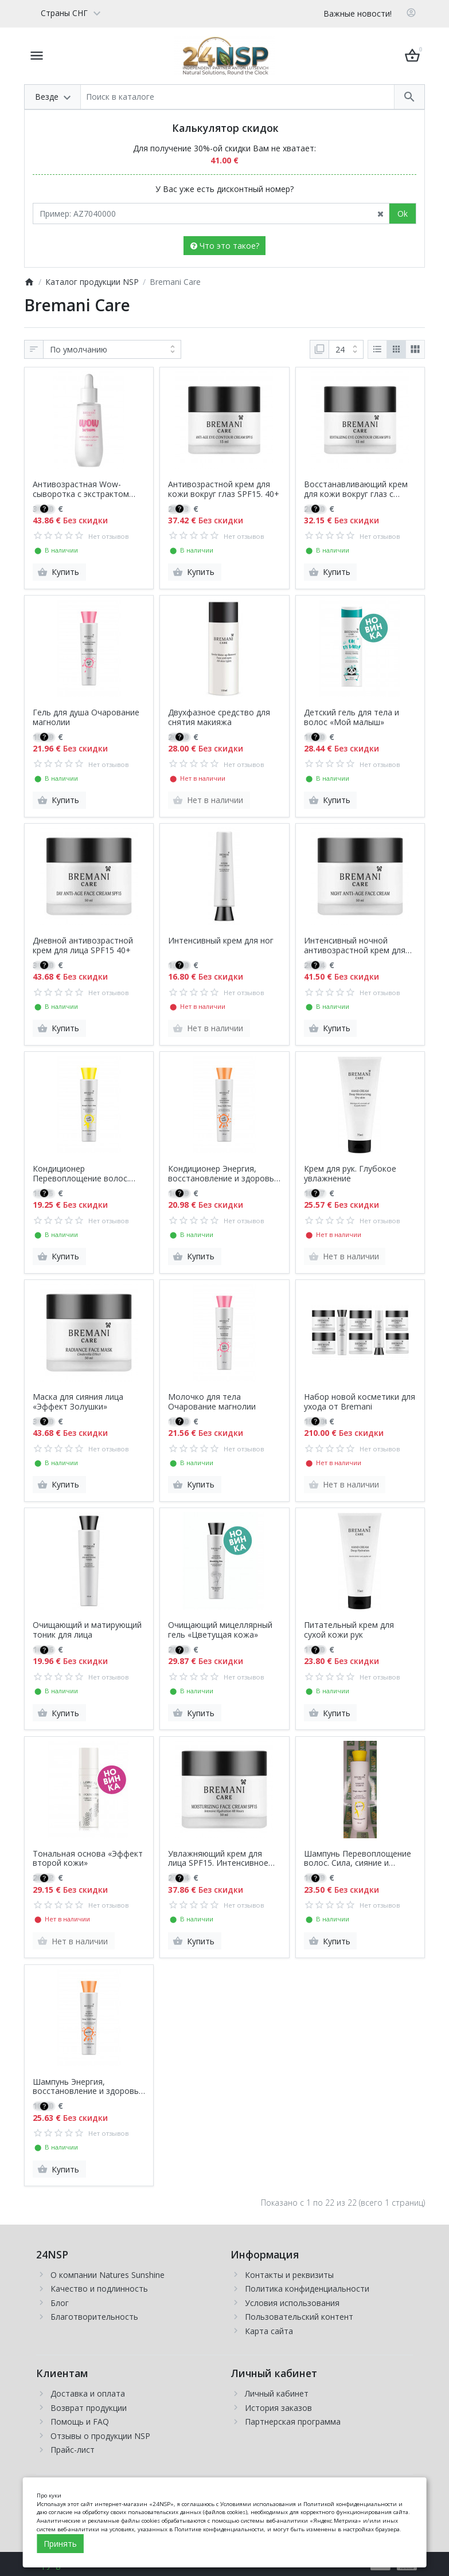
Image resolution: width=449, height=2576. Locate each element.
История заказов (278, 2407)
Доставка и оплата (87, 2393)
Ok (402, 213)
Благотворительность (94, 2316)
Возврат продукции (88, 2407)
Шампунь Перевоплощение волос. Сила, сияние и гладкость (357, 1859)
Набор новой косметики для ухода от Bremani (359, 1402)
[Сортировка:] (112, 349)
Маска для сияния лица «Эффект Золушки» (78, 1402)
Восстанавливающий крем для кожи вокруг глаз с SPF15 (356, 489)
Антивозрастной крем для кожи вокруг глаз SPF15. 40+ (223, 489)
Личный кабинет (277, 2393)
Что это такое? (224, 245)
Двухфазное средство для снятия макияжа (219, 717)
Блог (59, 2302)
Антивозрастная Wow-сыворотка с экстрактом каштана (81, 489)
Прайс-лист (72, 2449)
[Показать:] (346, 349)
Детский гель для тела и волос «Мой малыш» (351, 717)
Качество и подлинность (99, 2288)
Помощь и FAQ (79, 2421)
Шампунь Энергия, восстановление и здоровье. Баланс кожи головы (89, 2087)
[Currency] (112, 12)
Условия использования (292, 2302)
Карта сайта (269, 2331)
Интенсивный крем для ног (221, 941)
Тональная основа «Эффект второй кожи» (88, 1859)
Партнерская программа (293, 2421)
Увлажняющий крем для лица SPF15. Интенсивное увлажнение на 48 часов (218, 1859)
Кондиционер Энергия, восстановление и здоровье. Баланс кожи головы (224, 1174)
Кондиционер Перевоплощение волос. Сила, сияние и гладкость (82, 1174)
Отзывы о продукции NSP (100, 2435)
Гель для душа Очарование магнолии (86, 717)
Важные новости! (357, 13)
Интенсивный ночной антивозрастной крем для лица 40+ (354, 946)
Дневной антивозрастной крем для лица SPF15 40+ (83, 946)
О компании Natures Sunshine (107, 2274)
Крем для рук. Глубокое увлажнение (350, 1174)
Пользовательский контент (299, 2316)
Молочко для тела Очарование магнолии (212, 1402)
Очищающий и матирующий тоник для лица (87, 1630)
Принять (60, 2543)
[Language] (66, 12)
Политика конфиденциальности (307, 2288)
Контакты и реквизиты (289, 2274)
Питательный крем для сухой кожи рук (349, 1630)
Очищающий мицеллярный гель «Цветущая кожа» (220, 1630)
